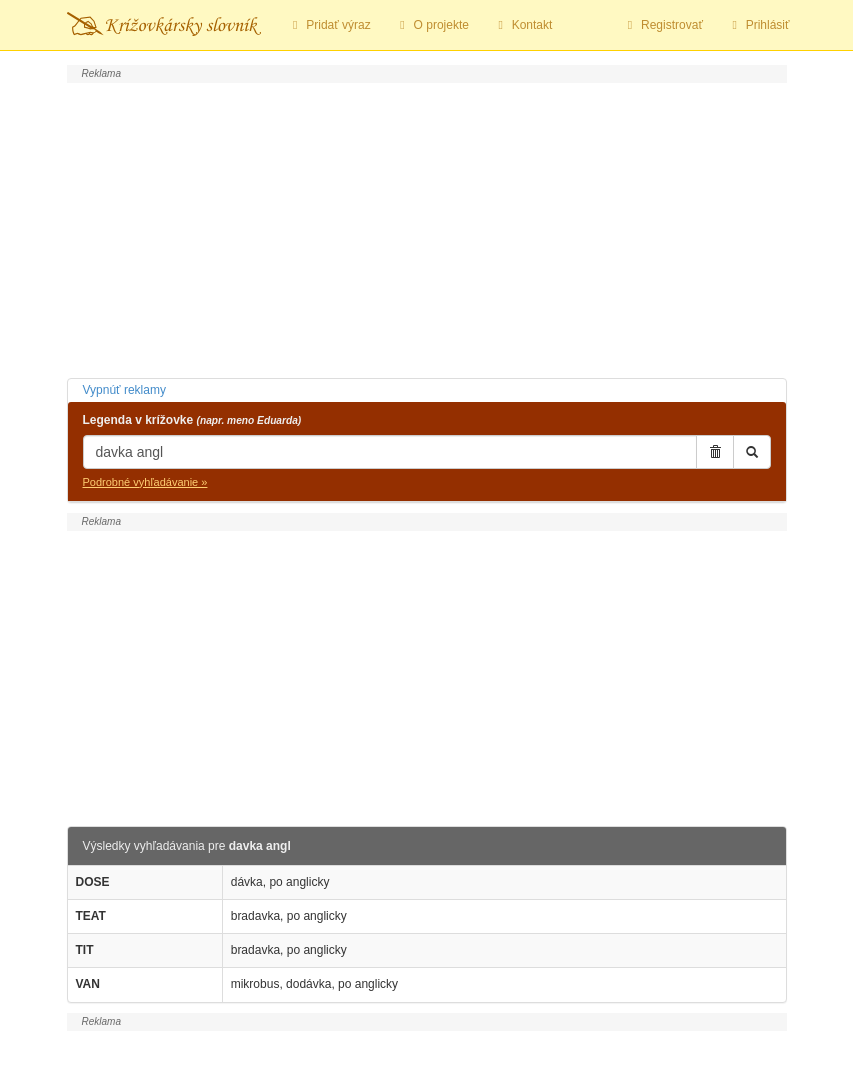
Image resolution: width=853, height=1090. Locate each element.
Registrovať (662, 25)
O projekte (432, 25)
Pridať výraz (329, 25)
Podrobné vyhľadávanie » (145, 482)
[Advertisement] (427, 228)
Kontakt (522, 25)
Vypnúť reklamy (124, 390)
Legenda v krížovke (192, 420)
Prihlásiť (758, 25)
